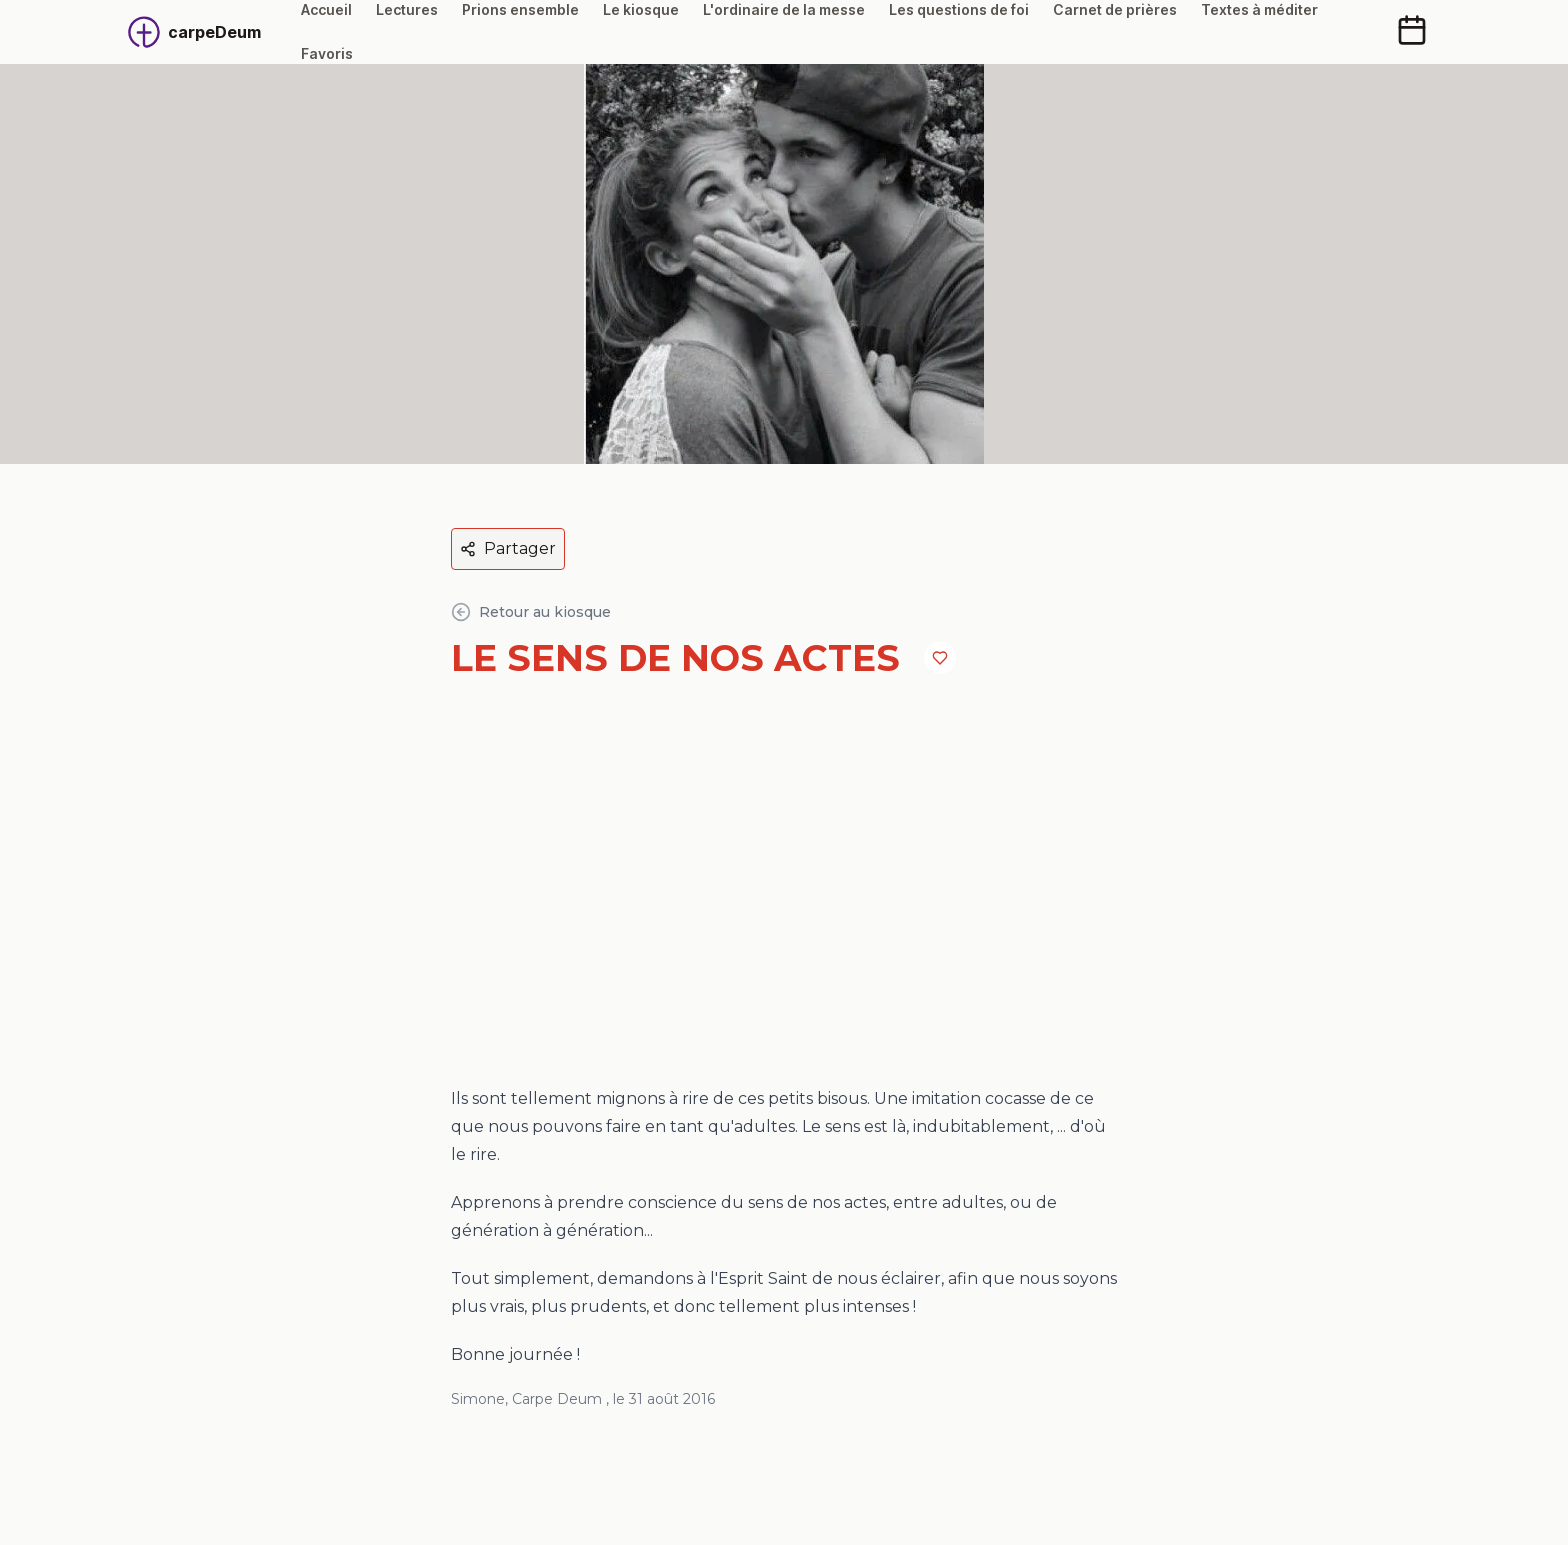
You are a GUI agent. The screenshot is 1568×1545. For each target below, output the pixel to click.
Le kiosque (641, 9)
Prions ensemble (520, 9)
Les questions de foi (959, 9)
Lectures (407, 9)
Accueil (326, 9)
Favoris (327, 53)
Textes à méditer (1259, 9)
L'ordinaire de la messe (784, 9)
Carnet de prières (1115, 9)
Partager (508, 548)
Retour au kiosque (531, 612)
